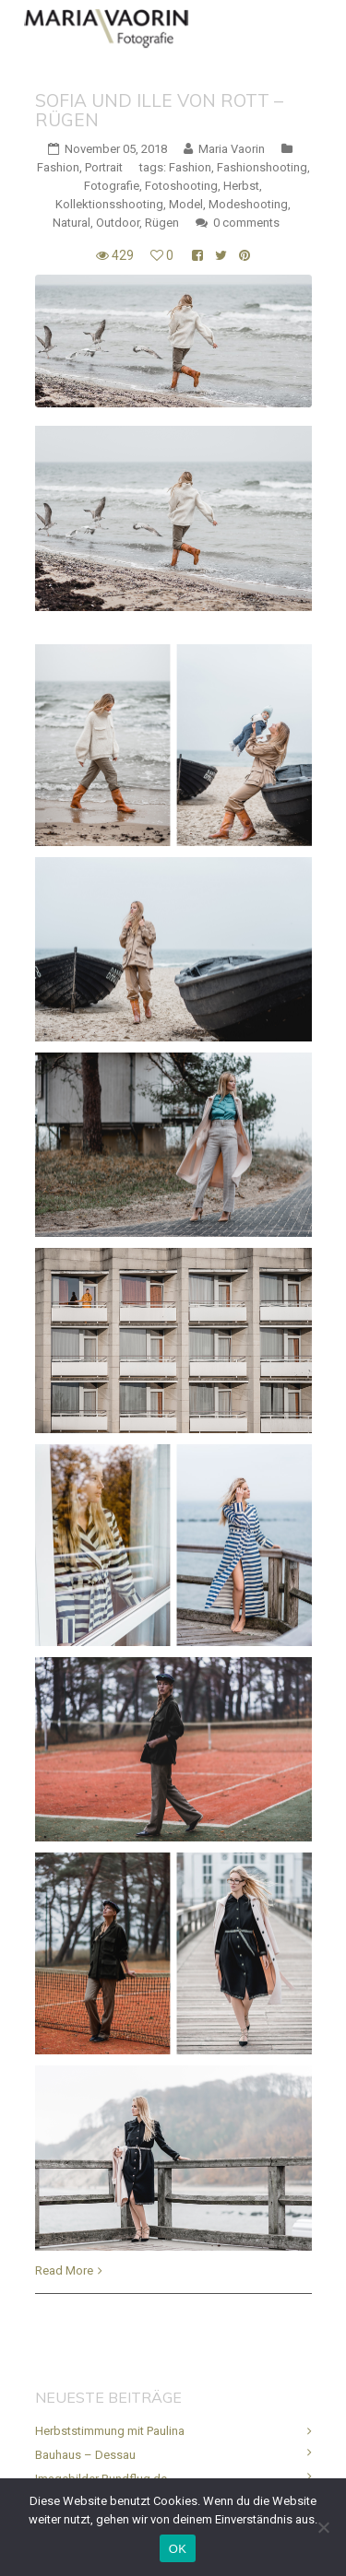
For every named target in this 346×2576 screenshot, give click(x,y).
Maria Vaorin (231, 149)
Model (186, 204)
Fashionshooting (262, 167)
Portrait (104, 167)
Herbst (241, 186)
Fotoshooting (181, 186)
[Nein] (323, 2527)
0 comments (246, 222)
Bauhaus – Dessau (85, 2455)
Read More (64, 2270)
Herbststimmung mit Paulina (110, 2431)
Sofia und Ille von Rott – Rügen (159, 110)
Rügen (162, 222)
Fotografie (111, 186)
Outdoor (117, 222)
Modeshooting (248, 204)
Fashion (58, 167)
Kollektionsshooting (109, 204)
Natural (71, 222)
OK (177, 2549)
